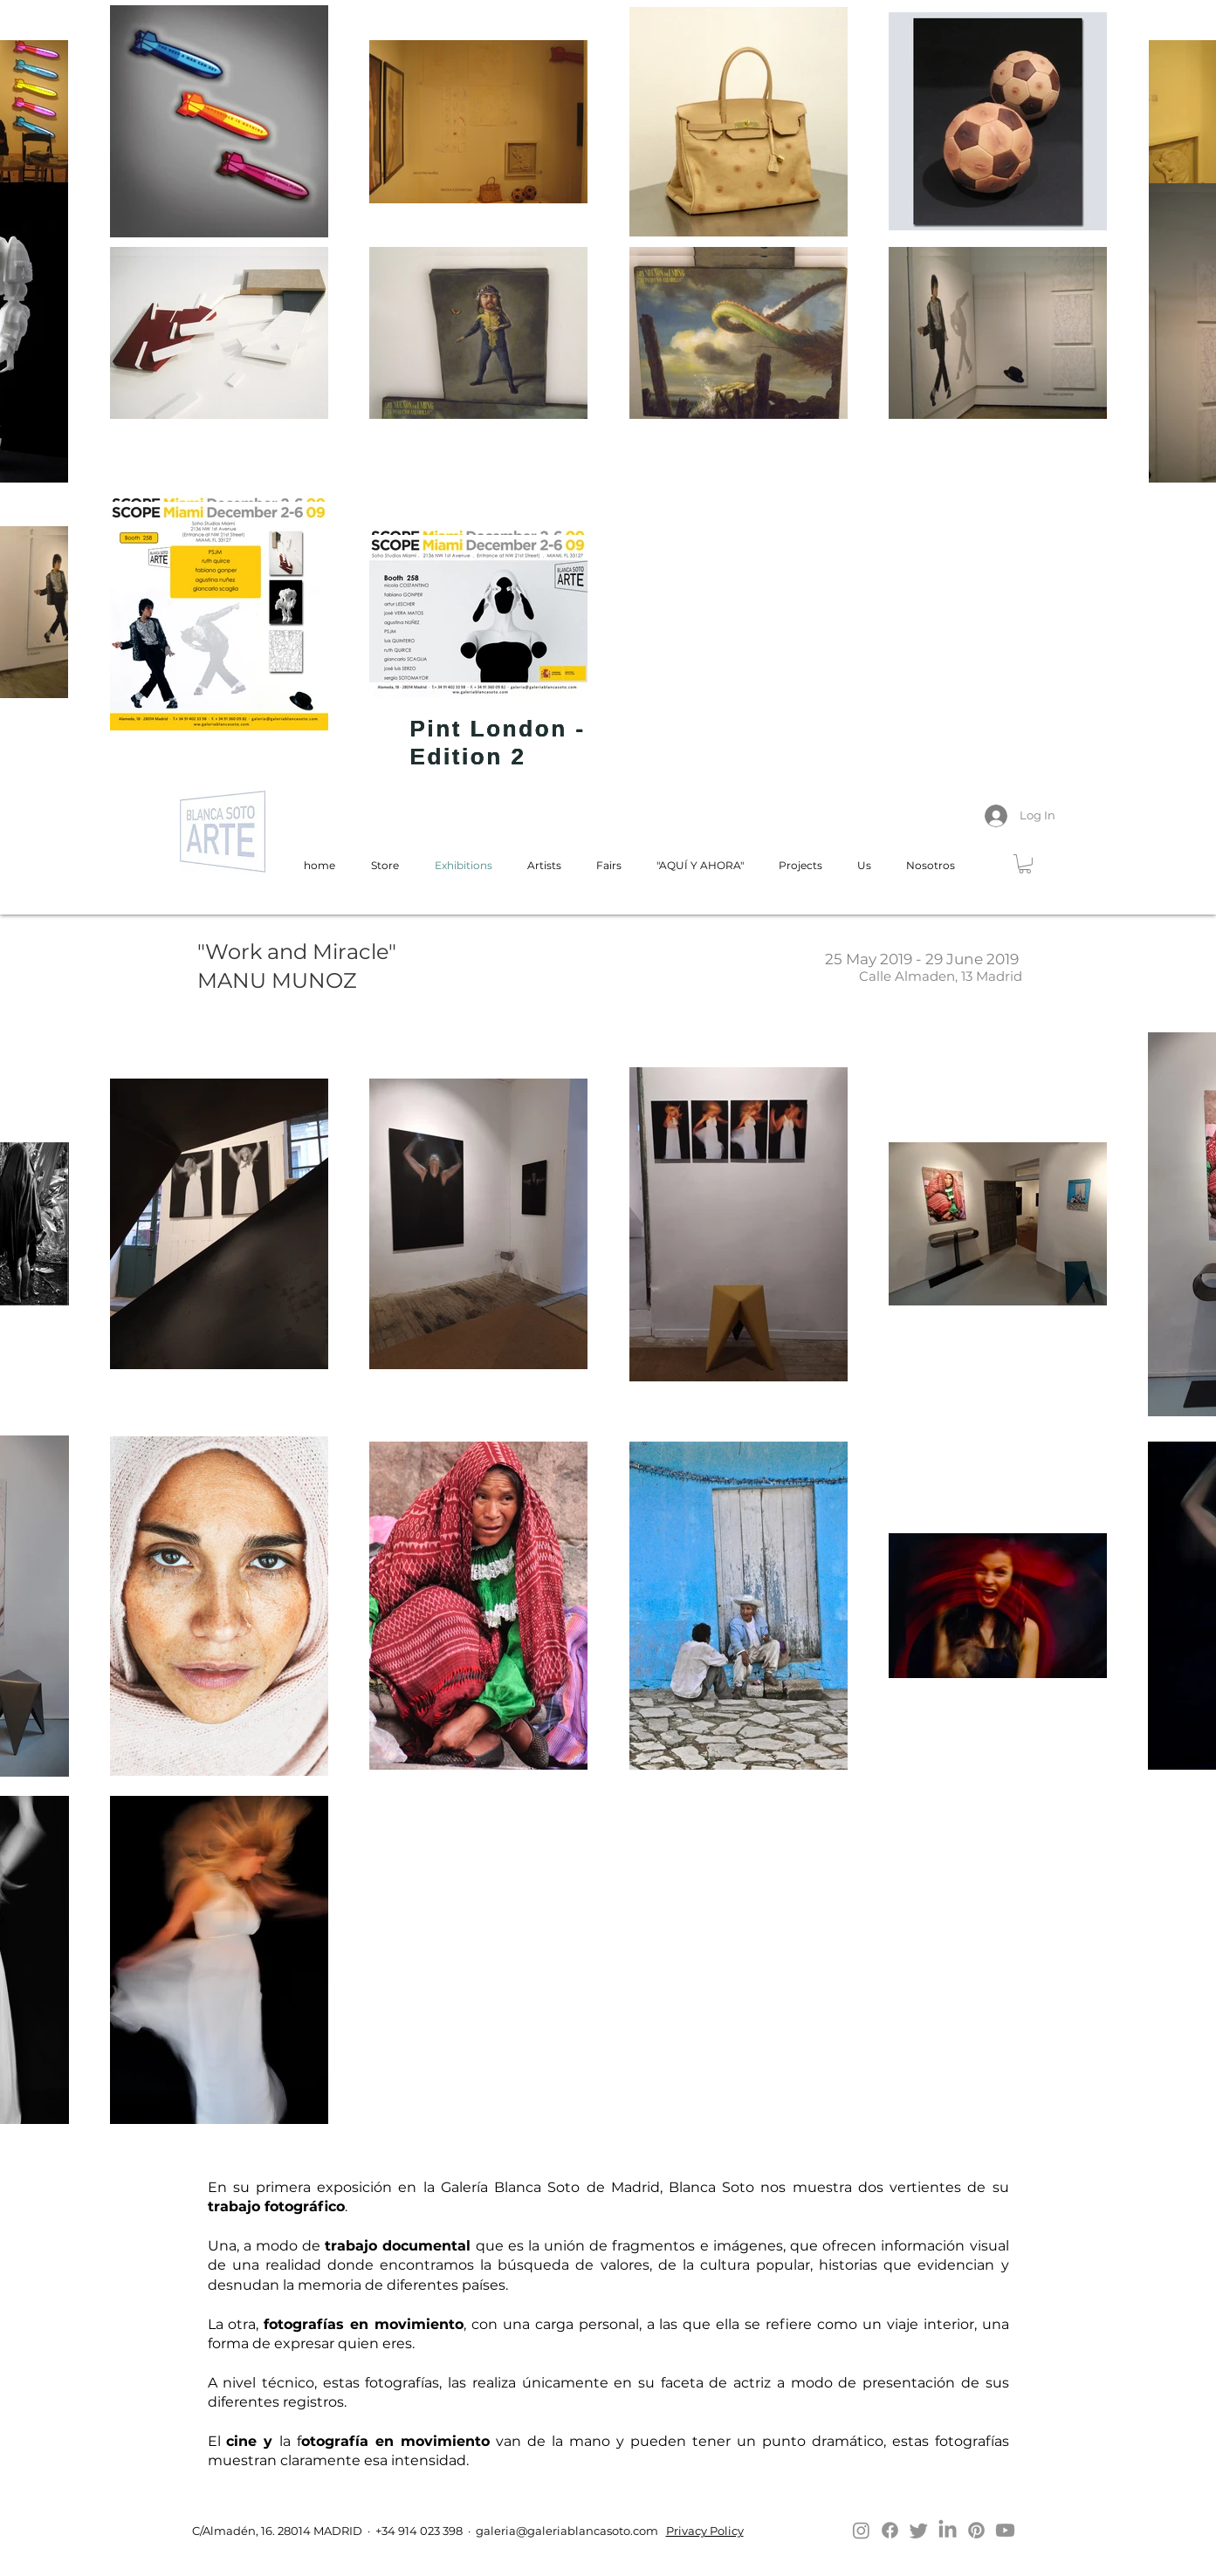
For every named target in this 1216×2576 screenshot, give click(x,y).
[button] (1024, 864)
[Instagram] (861, 2530)
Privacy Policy (705, 2531)
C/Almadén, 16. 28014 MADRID (275, 2531)
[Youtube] (1005, 2530)
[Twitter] (919, 2530)
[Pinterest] (976, 2530)
